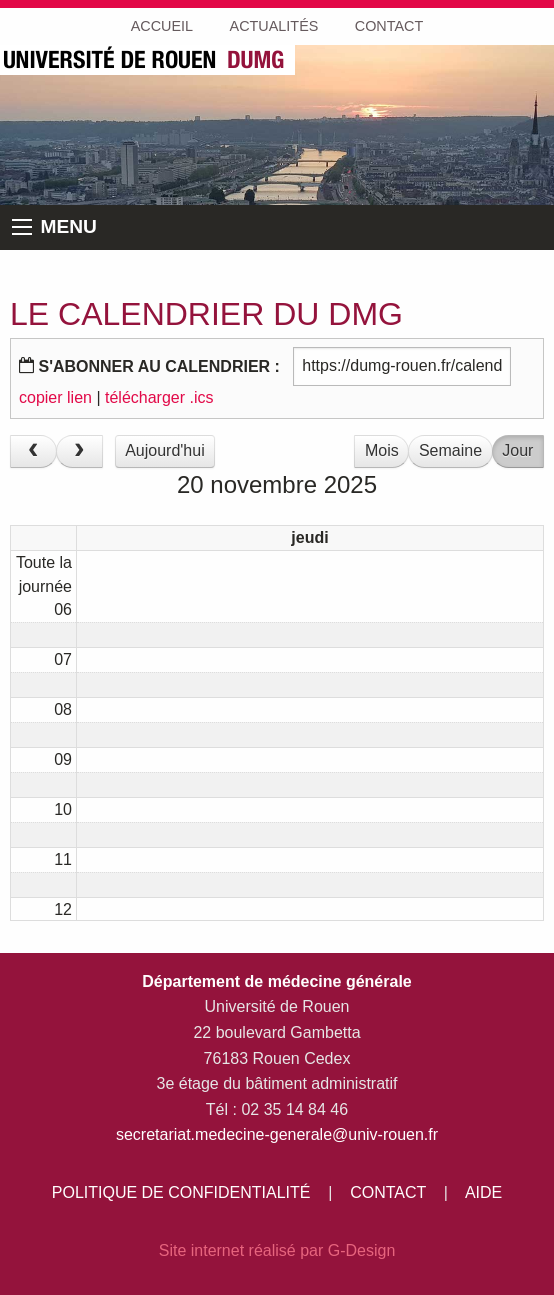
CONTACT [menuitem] (389, 26)
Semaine (450, 450)
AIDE (483, 1192)
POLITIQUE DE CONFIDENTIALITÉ (181, 1192)
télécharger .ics (159, 397)
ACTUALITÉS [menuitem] (274, 26)
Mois (382, 450)
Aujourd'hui (165, 450)
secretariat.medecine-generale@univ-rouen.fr (277, 1134)
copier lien (55, 397)
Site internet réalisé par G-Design (277, 1250)
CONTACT (388, 1192)
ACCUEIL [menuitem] (162, 26)
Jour (517, 450)
